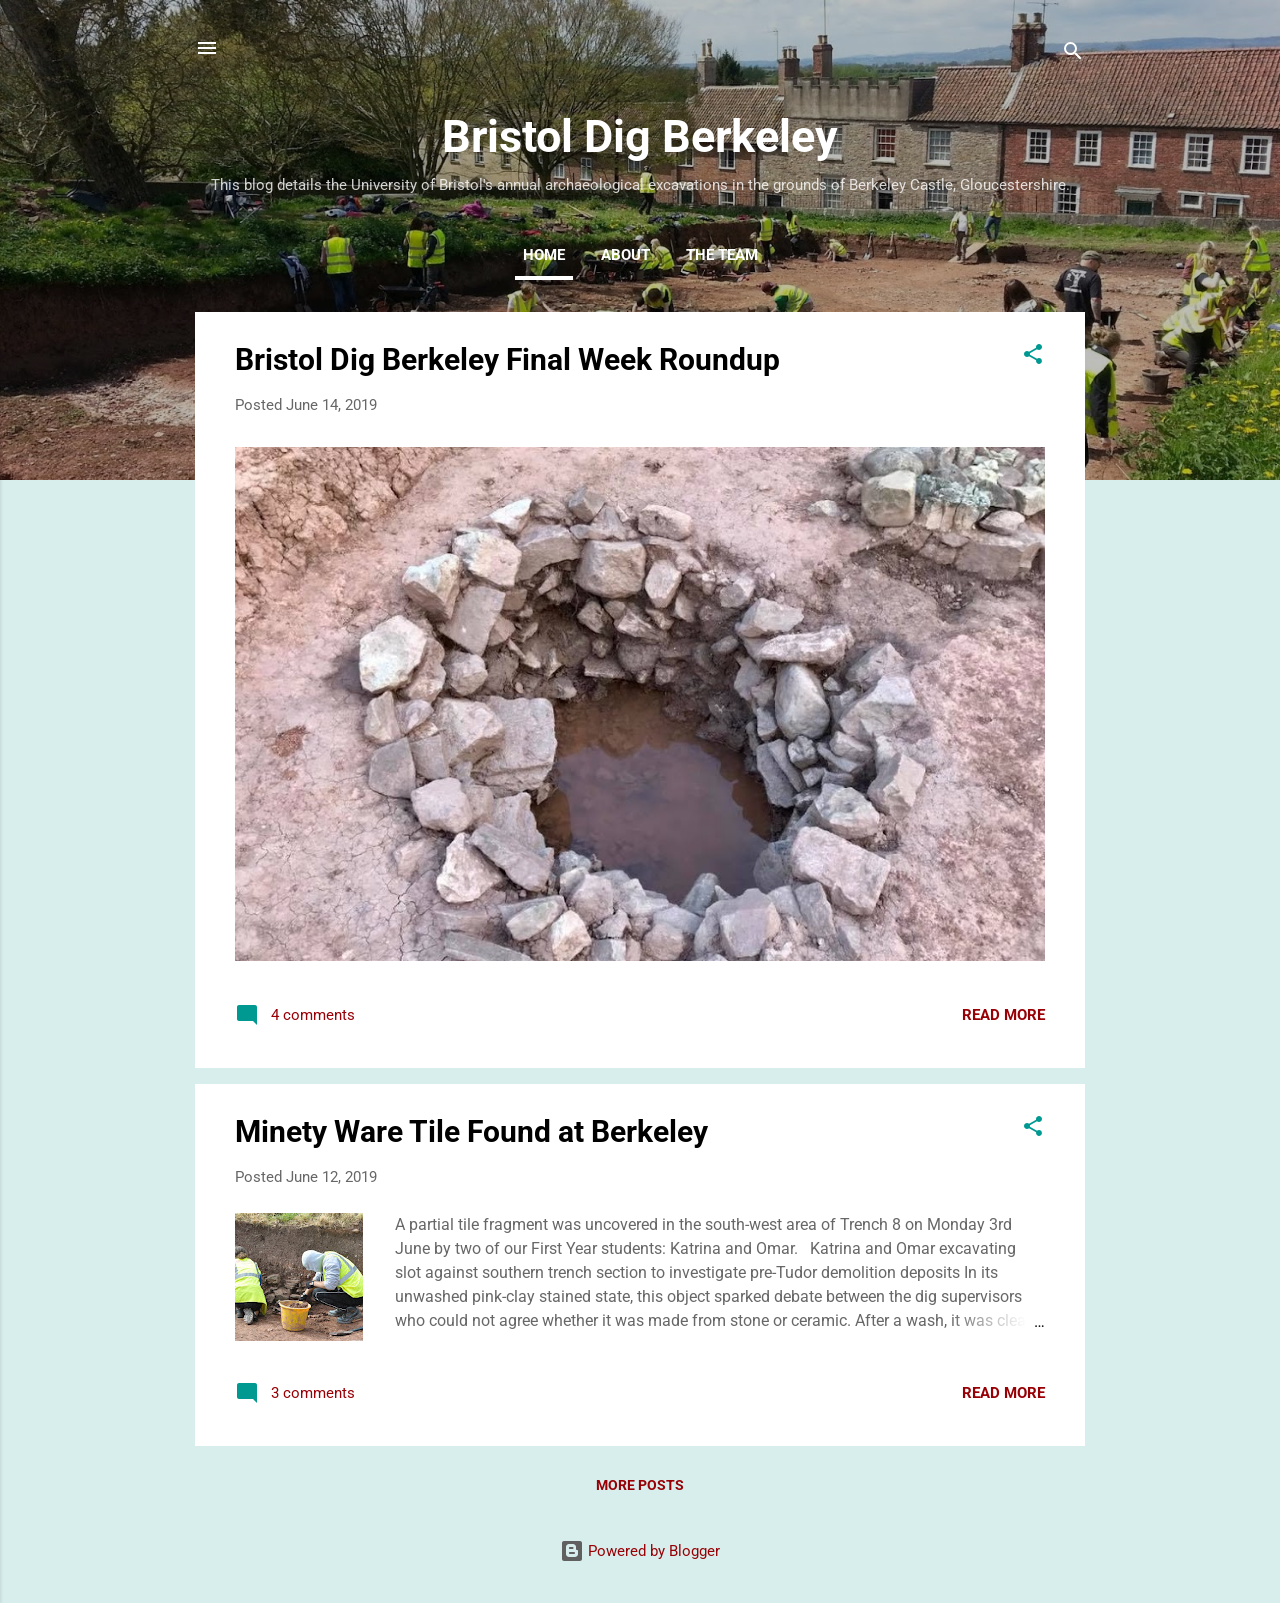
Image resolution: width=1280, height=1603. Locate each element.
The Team (722, 255)
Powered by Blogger (640, 1551)
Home (544, 255)
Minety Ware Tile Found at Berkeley (471, 1131)
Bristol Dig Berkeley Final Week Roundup (507, 359)
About (625, 255)
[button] (1033, 357)
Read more (1003, 1015)
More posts (640, 1485)
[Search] (1073, 54)
